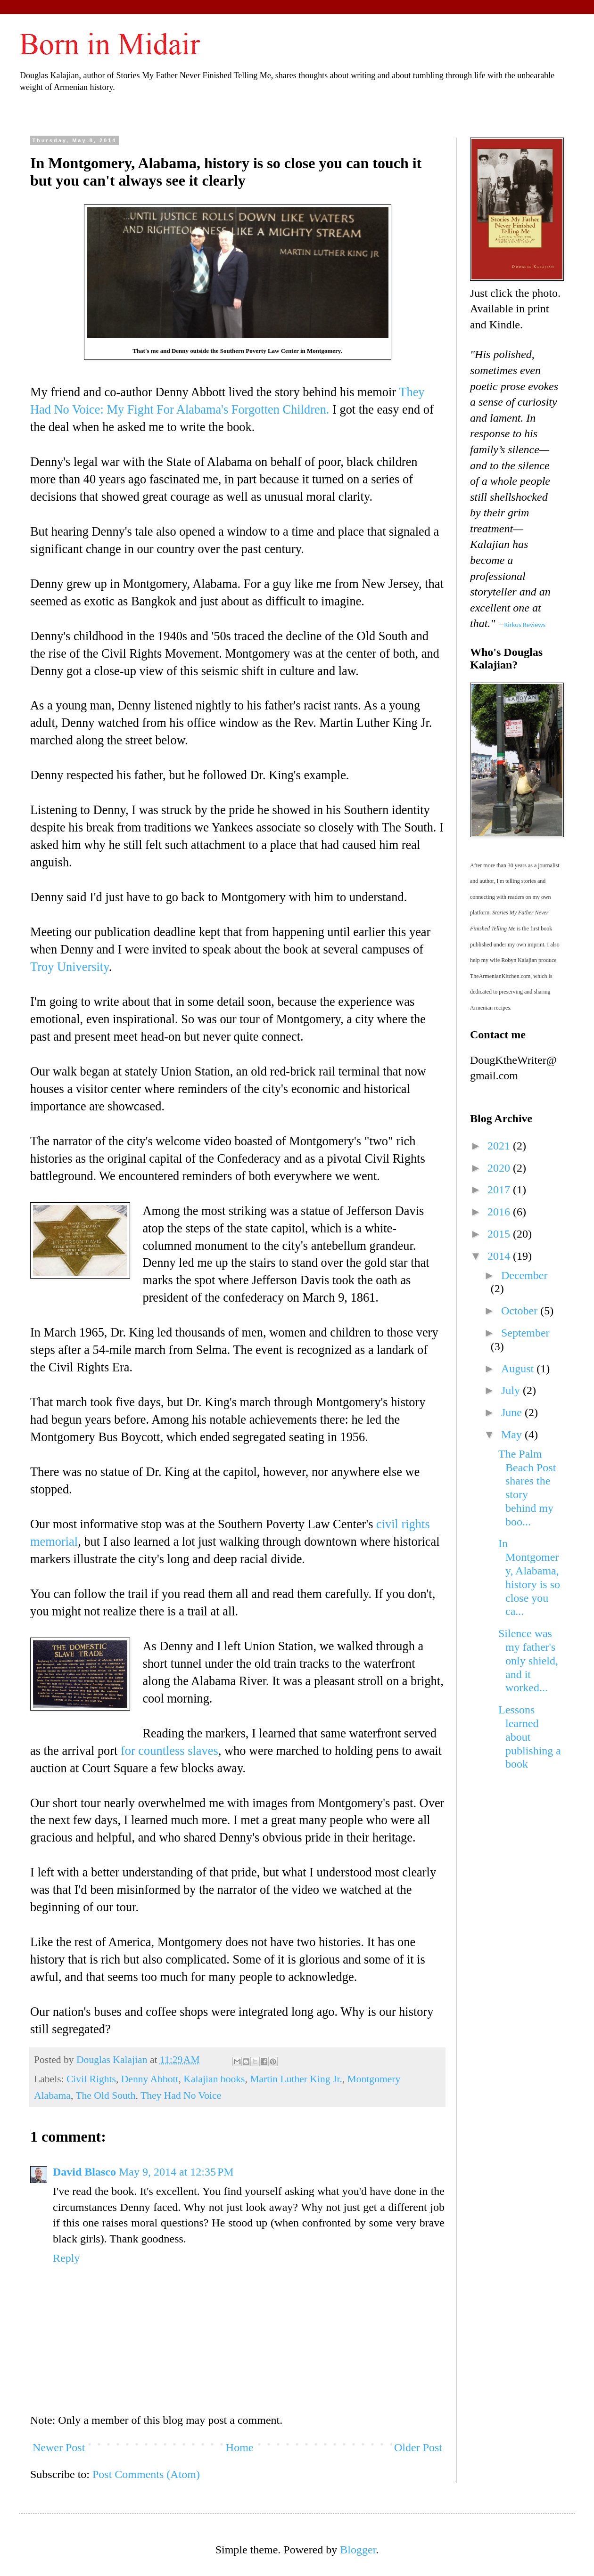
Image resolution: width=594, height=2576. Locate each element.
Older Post (418, 2447)
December (524, 1275)
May (513, 1434)
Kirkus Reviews (525, 624)
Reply (66, 2258)
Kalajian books (214, 2079)
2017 (500, 1189)
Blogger (358, 2549)
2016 (500, 1212)
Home (240, 2447)
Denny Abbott (150, 2079)
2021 (500, 1146)
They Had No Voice (180, 2095)
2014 (500, 1256)
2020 (500, 1168)
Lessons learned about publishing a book (529, 1737)
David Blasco (84, 2172)
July (512, 1390)
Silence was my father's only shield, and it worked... (528, 1660)
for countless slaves (169, 1751)
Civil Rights (91, 2079)
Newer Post (59, 2447)
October (520, 1310)
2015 (500, 1234)
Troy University (69, 967)
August (518, 1368)
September (525, 1333)
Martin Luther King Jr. (296, 2079)
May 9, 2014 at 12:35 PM (176, 2172)
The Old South (105, 2095)
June (513, 1412)
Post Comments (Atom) (146, 2474)
